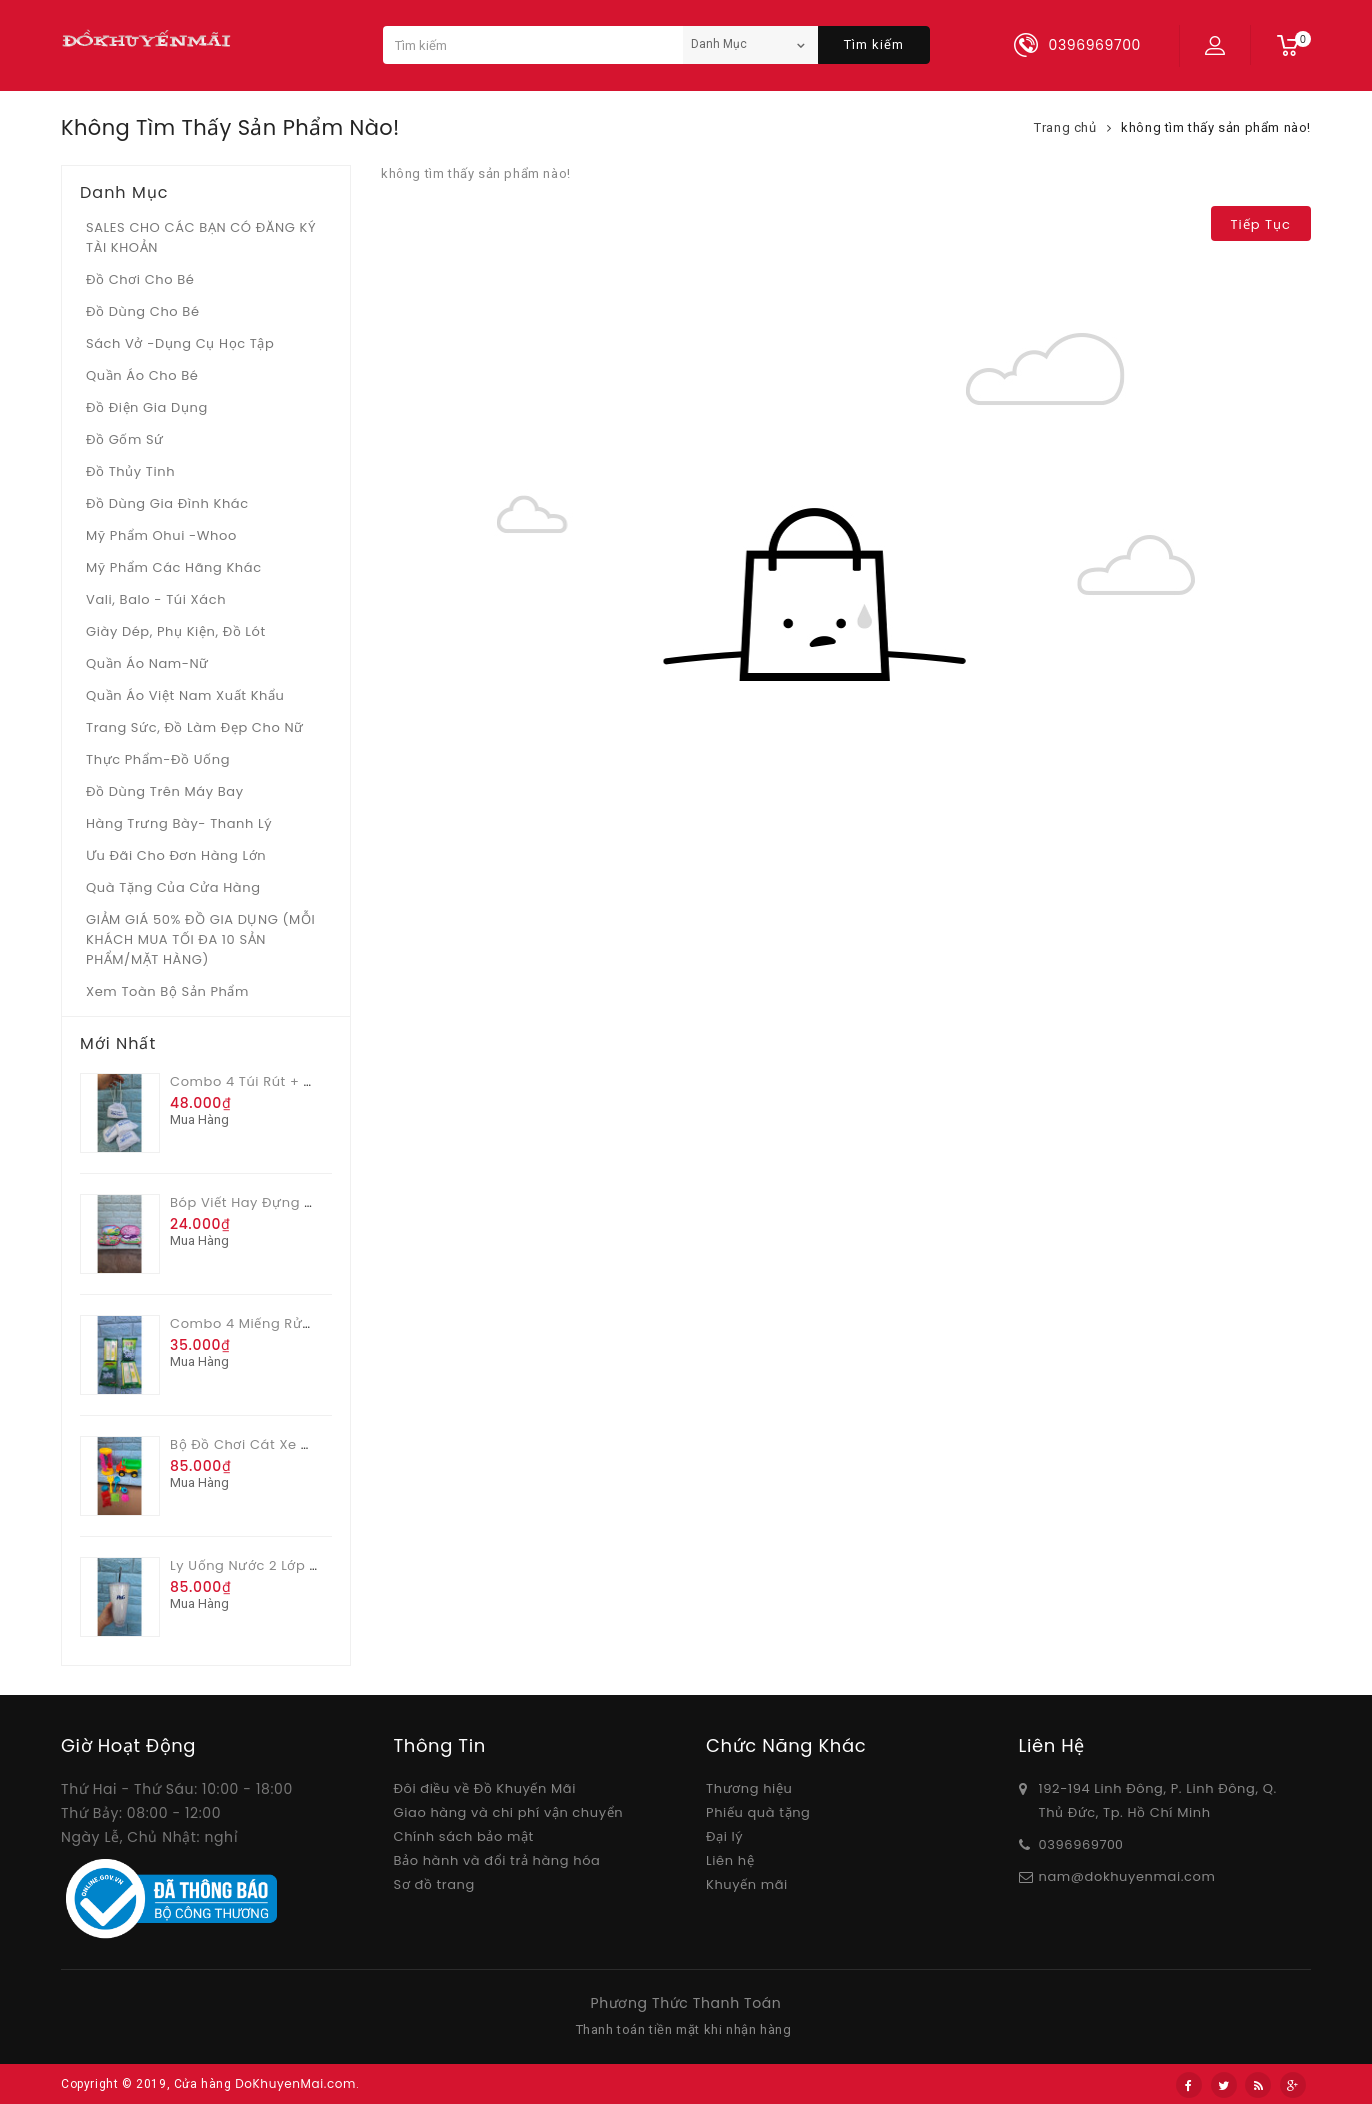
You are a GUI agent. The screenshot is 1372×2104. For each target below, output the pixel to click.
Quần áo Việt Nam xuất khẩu (185, 695)
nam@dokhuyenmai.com (1127, 1876)
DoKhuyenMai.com (295, 2083)
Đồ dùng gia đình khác (167, 503)
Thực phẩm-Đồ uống (158, 759)
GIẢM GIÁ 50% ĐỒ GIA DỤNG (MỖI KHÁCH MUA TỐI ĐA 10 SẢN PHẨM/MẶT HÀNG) (200, 939)
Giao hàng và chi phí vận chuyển (509, 1812)
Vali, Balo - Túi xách (156, 599)
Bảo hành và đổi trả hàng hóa (497, 1860)
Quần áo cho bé (142, 375)
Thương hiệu (749, 1788)
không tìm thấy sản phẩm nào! (1216, 127)
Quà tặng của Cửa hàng (173, 887)
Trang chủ (1065, 127)
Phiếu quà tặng (758, 1812)
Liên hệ (730, 1860)
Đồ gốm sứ (125, 439)
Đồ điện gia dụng (147, 407)
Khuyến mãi (747, 1884)
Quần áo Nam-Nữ (147, 663)
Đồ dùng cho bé (143, 311)
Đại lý (724, 1836)
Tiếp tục (1261, 224)
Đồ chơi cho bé (140, 279)
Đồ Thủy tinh (130, 471)
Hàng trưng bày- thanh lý (179, 823)
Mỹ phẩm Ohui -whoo (161, 535)
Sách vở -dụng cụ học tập (180, 343)
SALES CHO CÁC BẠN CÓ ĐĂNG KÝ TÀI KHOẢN (201, 237)
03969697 (1073, 1844)
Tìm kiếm (874, 44)
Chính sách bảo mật (464, 1836)
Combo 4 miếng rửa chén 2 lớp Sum (299, 1323)
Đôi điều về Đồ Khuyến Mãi (485, 1788)
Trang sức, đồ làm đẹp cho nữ (195, 727)
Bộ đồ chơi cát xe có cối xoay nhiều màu (317, 1444)
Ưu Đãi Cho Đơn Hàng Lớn (176, 855)
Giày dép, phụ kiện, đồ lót (176, 631)
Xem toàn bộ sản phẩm (167, 991)
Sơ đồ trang (434, 1884)
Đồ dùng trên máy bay (165, 791)
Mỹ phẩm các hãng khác (174, 567)
